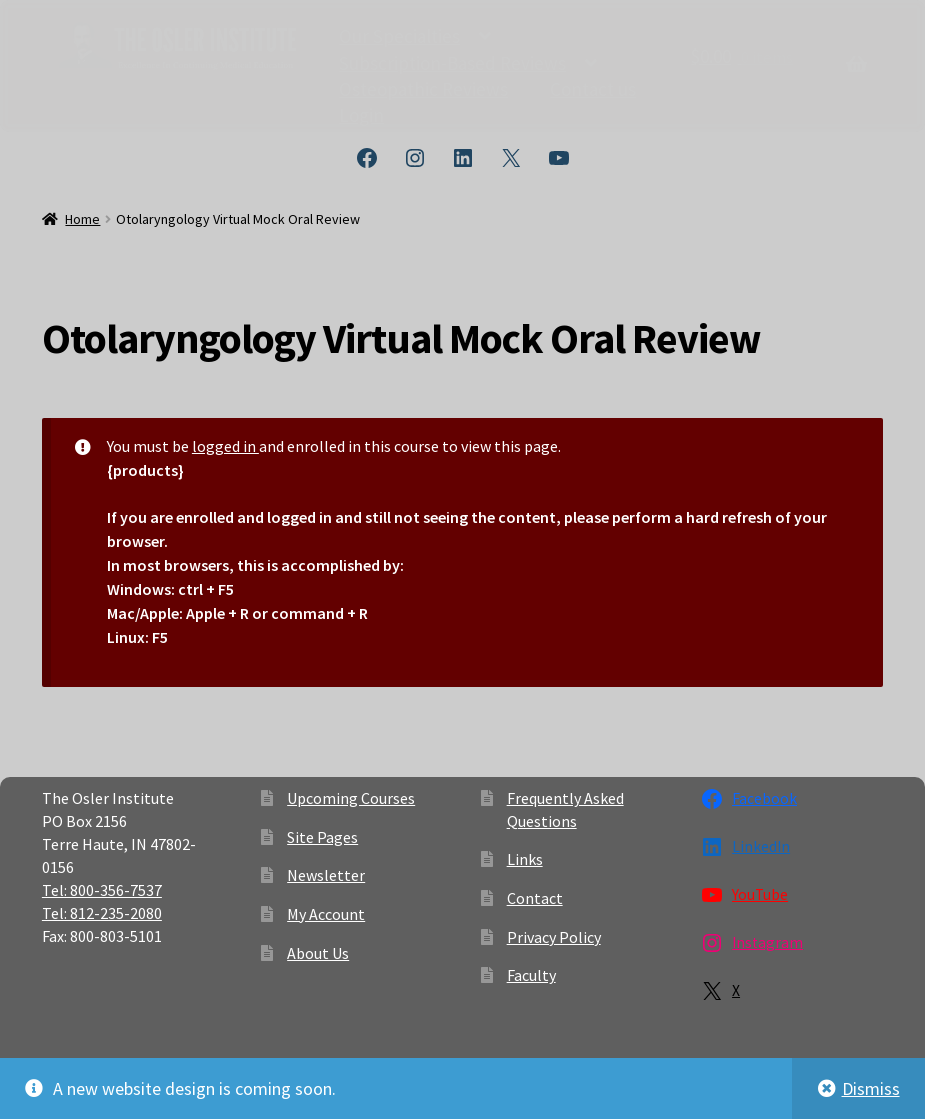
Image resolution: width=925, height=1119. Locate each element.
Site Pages (322, 837)
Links (525, 859)
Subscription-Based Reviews (452, 61)
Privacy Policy (554, 937)
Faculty (531, 975)
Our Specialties (399, 34)
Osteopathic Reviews (423, 87)
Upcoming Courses (351, 798)
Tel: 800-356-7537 (102, 890)
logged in (225, 446)
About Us (318, 953)
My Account (326, 914)
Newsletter (326, 875)
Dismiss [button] (871, 1088)
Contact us (593, 87)
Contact (535, 898)
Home (82, 219)
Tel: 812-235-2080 (102, 913)
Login (361, 113)
